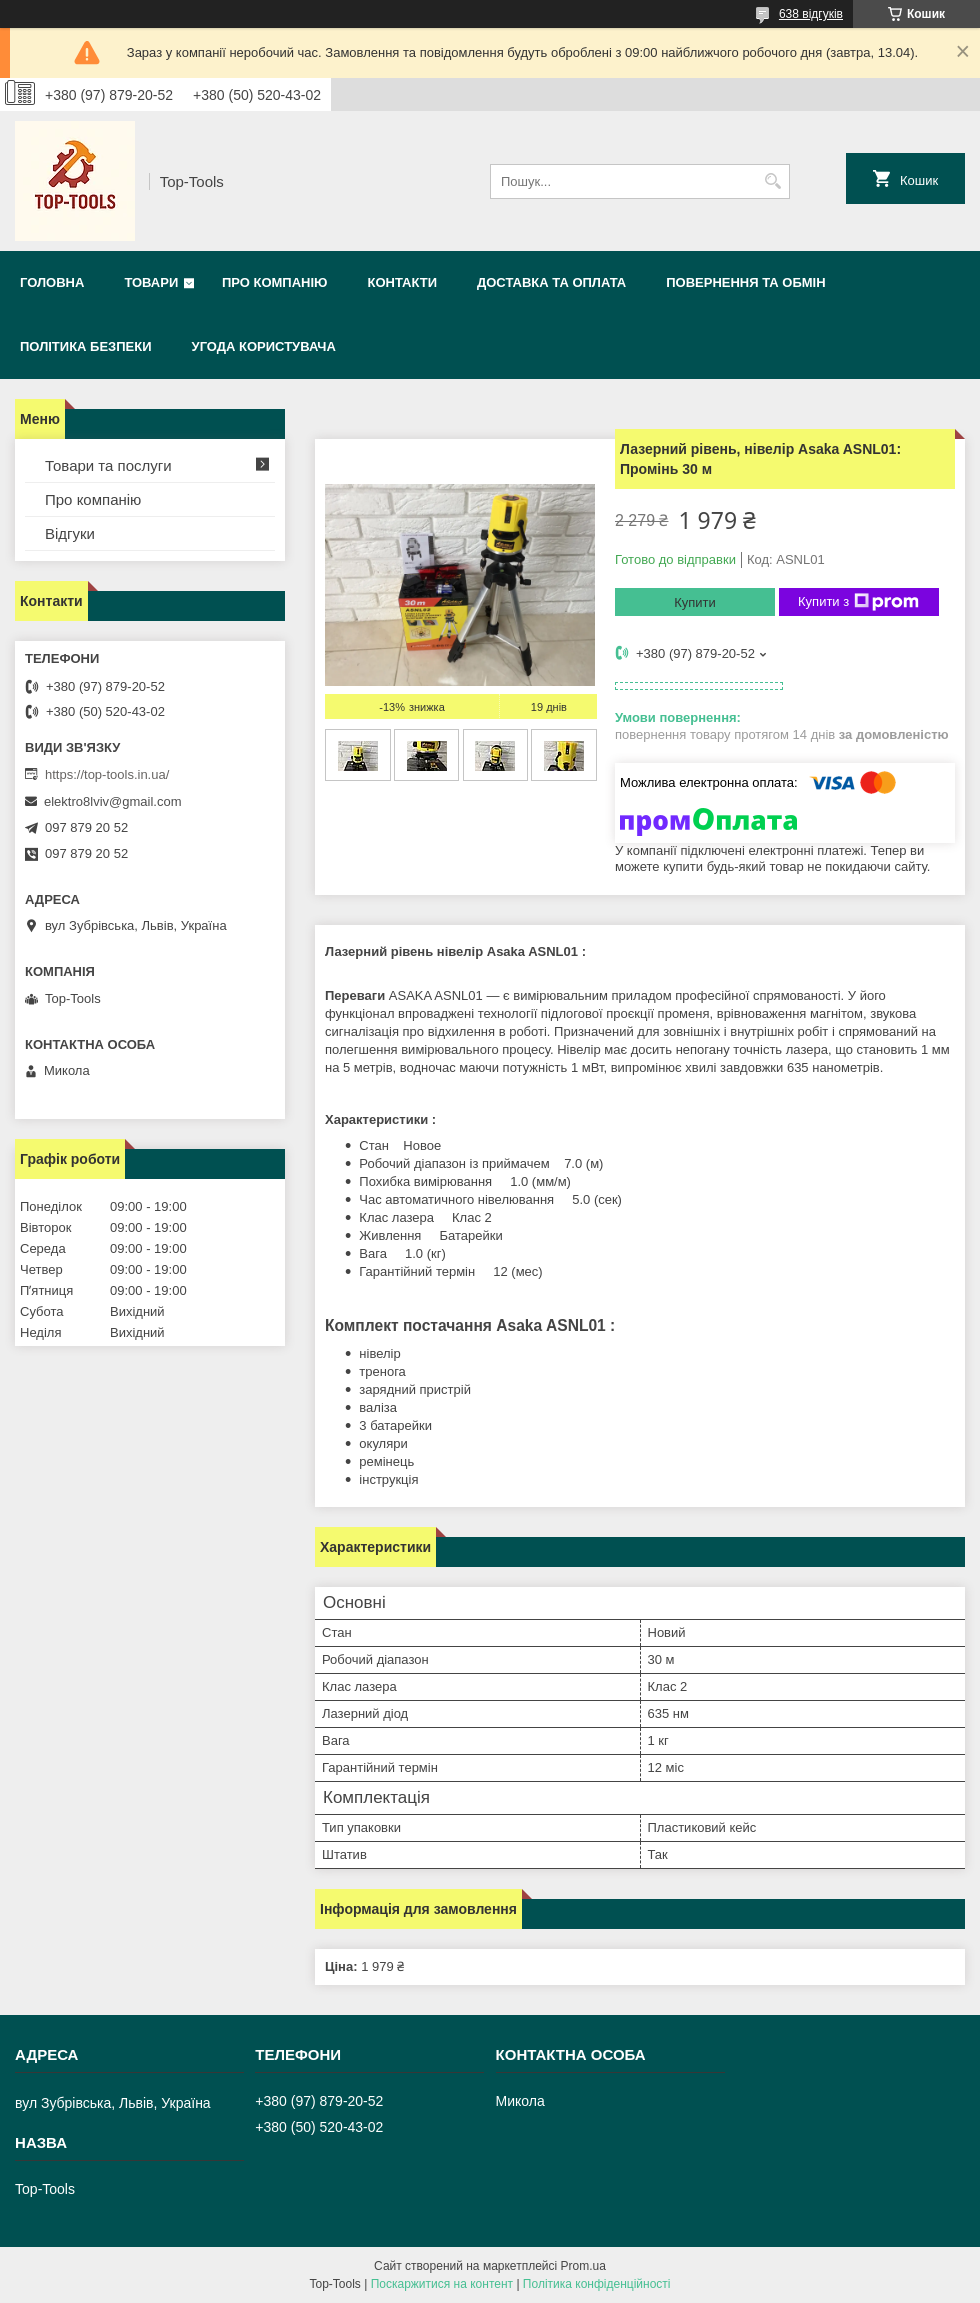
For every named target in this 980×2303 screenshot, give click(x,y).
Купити (695, 602)
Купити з (858, 602)
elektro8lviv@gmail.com (112, 801)
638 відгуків (811, 14)
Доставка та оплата (551, 282)
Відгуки (70, 533)
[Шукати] (772, 181)
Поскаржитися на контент (442, 2284)
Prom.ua (583, 2266)
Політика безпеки (86, 346)
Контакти (402, 282)
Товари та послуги (108, 465)
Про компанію (275, 282)
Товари (151, 282)
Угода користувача (264, 346)
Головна (52, 282)
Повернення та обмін (745, 282)
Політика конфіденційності (597, 2284)
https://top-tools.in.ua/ (107, 774)
